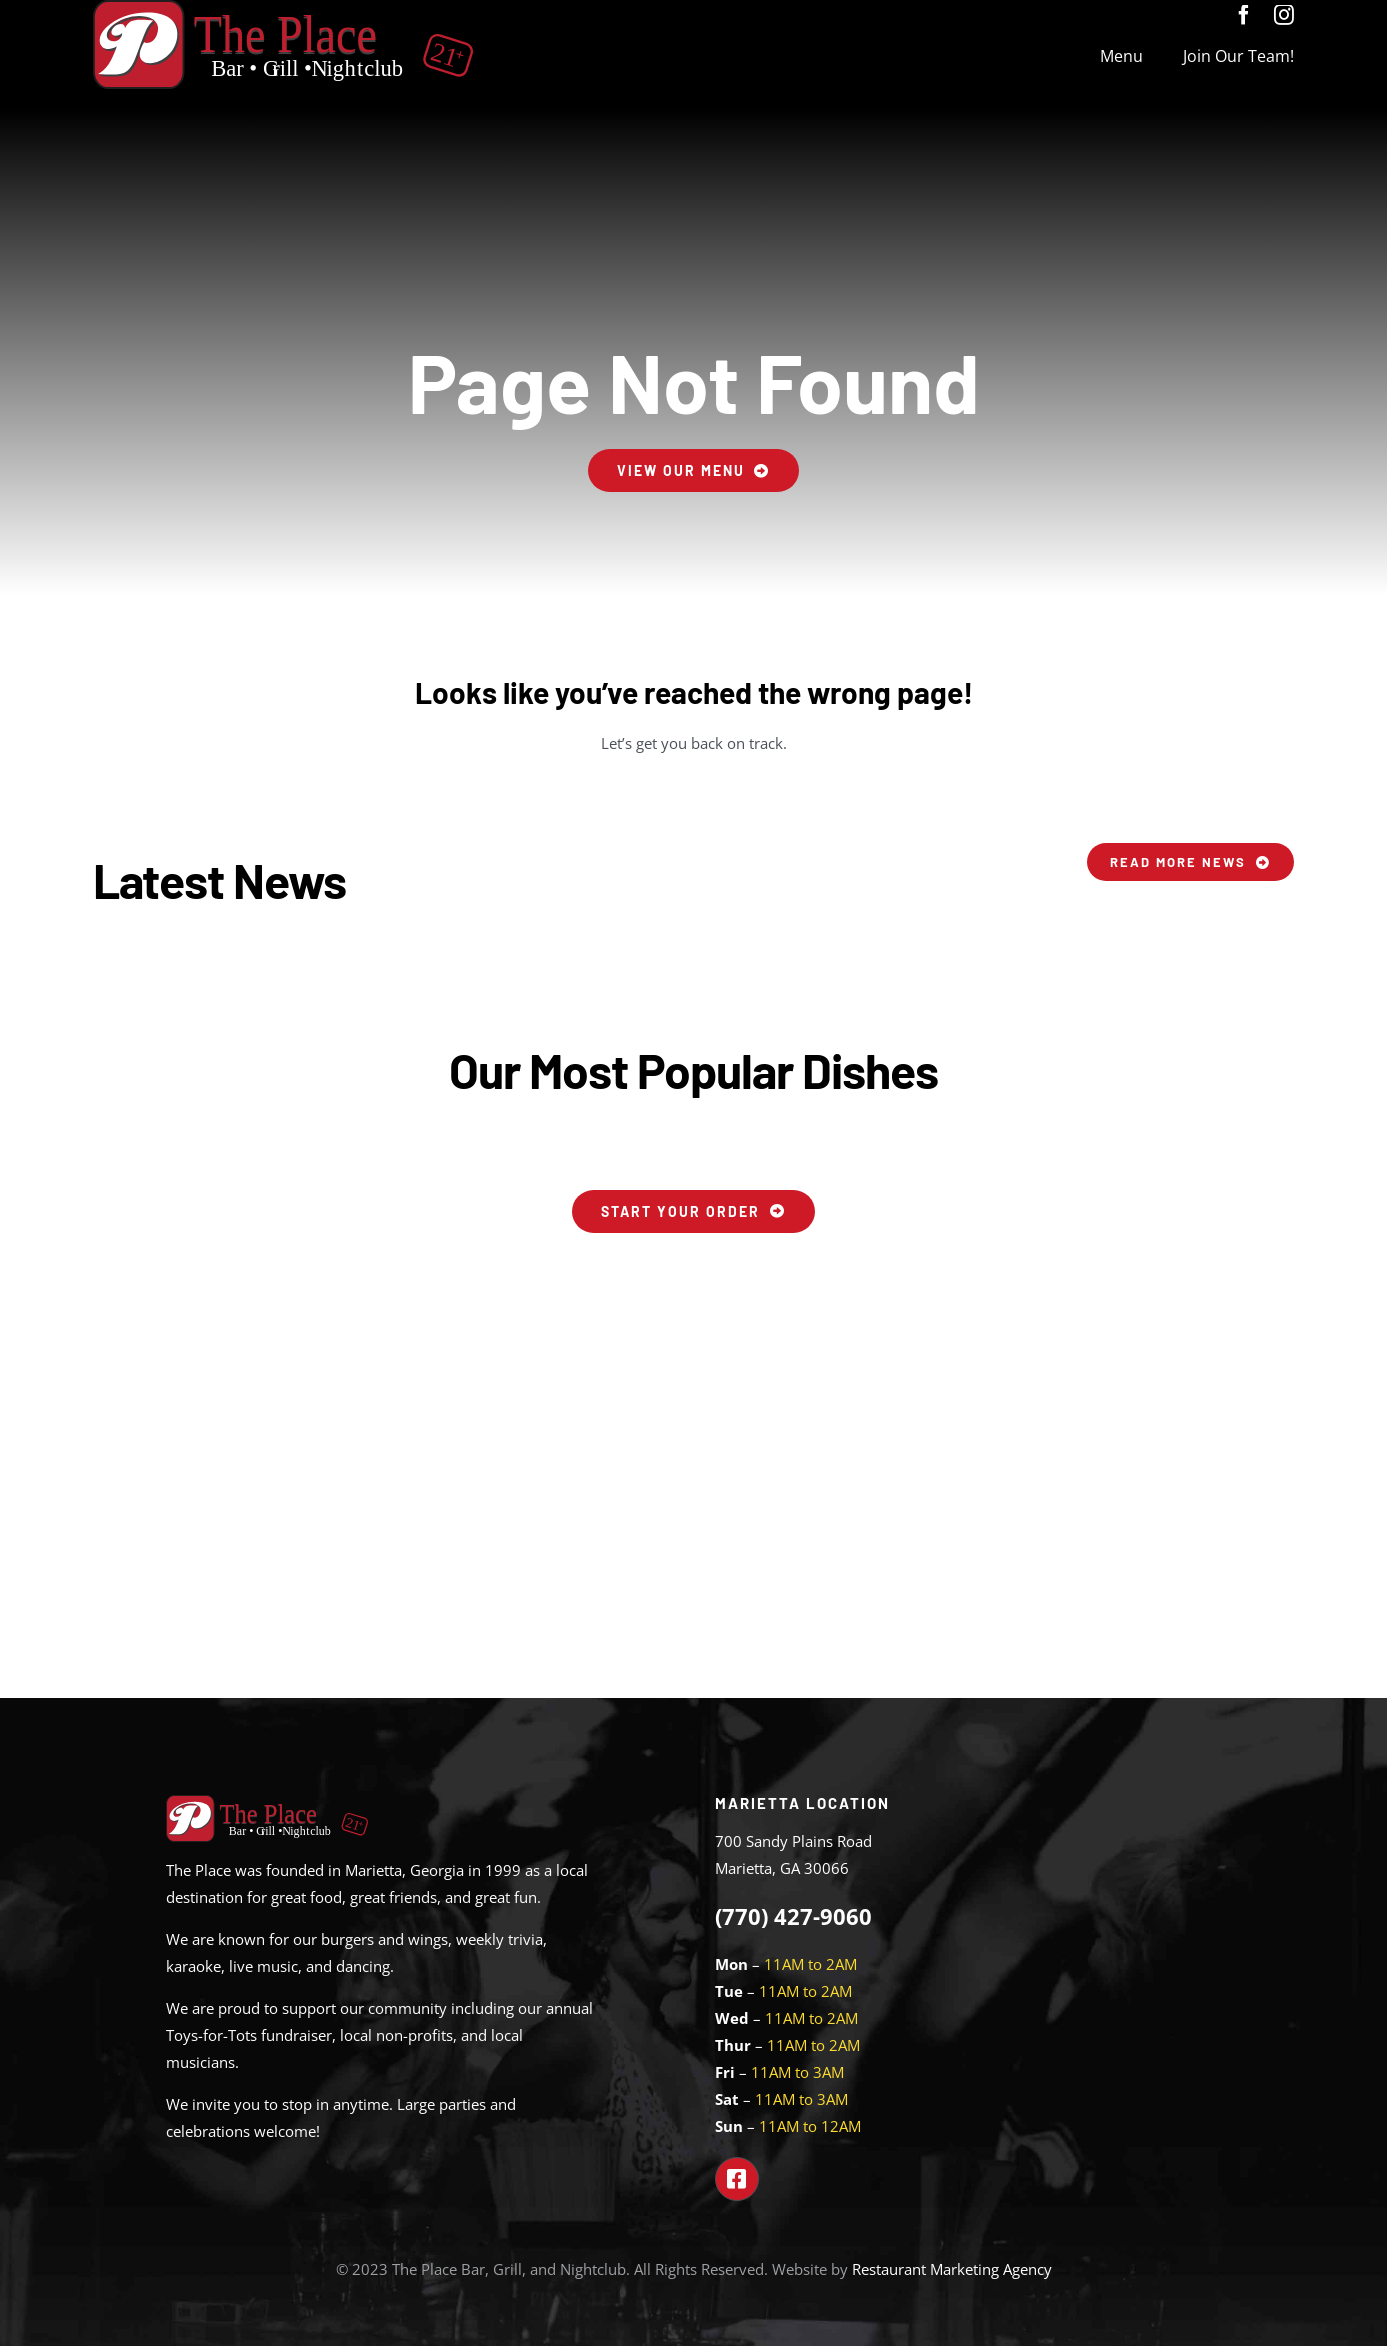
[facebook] (1244, 15)
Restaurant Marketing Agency (952, 2269)
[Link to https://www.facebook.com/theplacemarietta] (737, 2179)
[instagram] (1284, 15)
